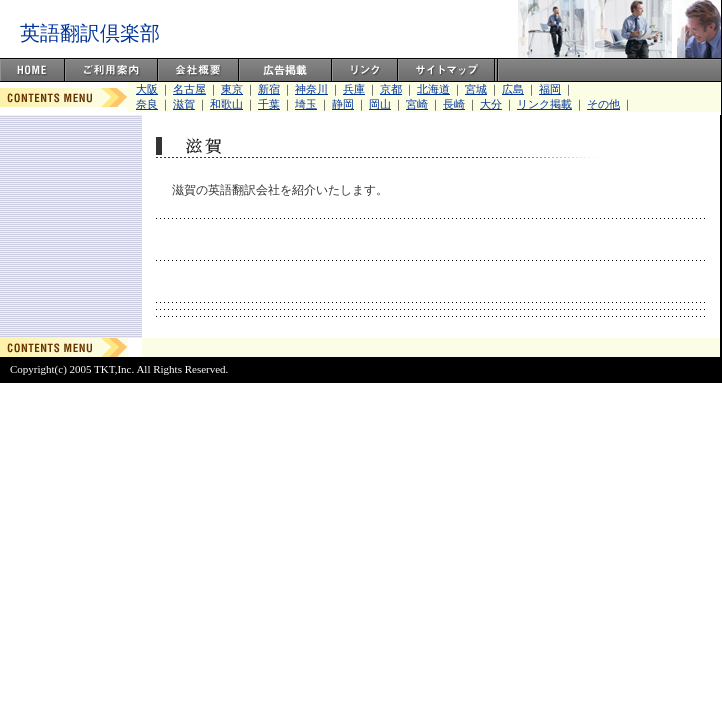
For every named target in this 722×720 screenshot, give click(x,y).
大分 (491, 104)
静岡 (343, 104)
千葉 (269, 104)
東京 (232, 89)
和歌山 (226, 104)
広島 (513, 89)
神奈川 (311, 89)
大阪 (147, 89)
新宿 (269, 89)
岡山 (380, 104)
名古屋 (189, 89)
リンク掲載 (544, 104)
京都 (391, 89)
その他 (603, 104)
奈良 (147, 104)
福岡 (550, 89)
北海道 (433, 89)
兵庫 (354, 89)
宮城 (476, 89)
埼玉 (306, 104)
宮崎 (417, 104)
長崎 (454, 104)
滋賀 (184, 104)
